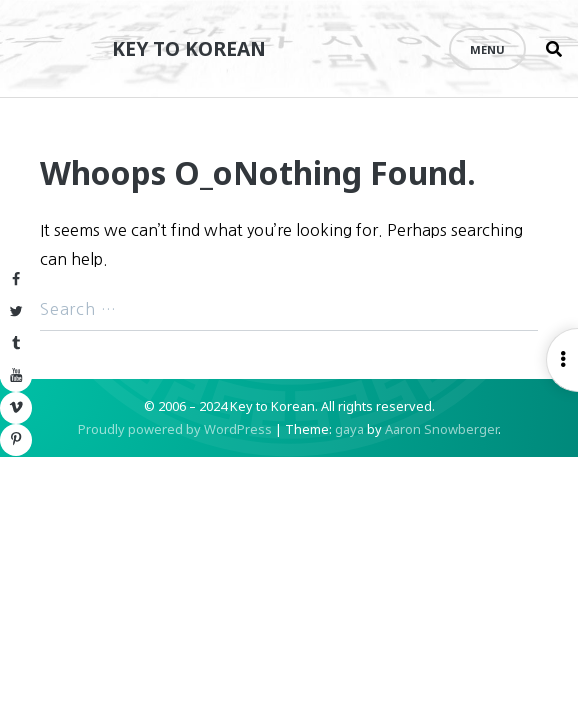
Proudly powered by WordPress (175, 429)
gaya (349, 429)
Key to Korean (189, 48)
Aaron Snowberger (441, 429)
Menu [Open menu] (487, 49)
